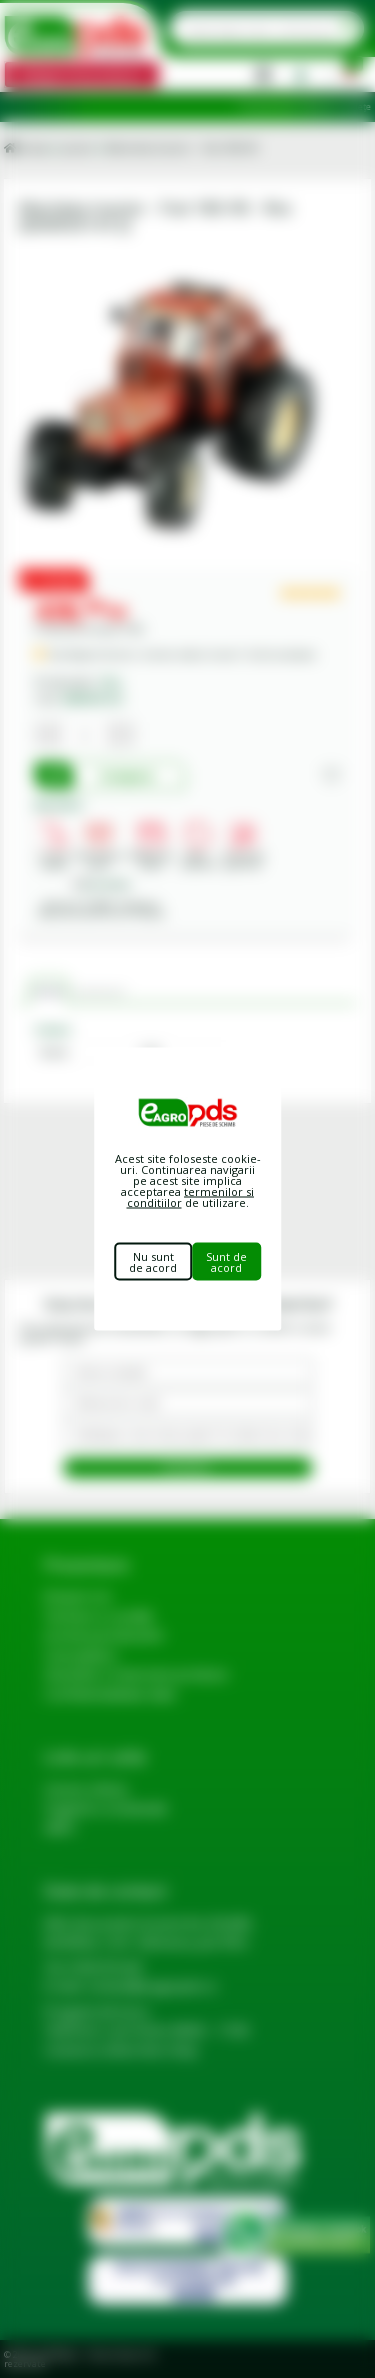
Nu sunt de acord (153, 1262)
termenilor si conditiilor (191, 1197)
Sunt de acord (226, 1262)
